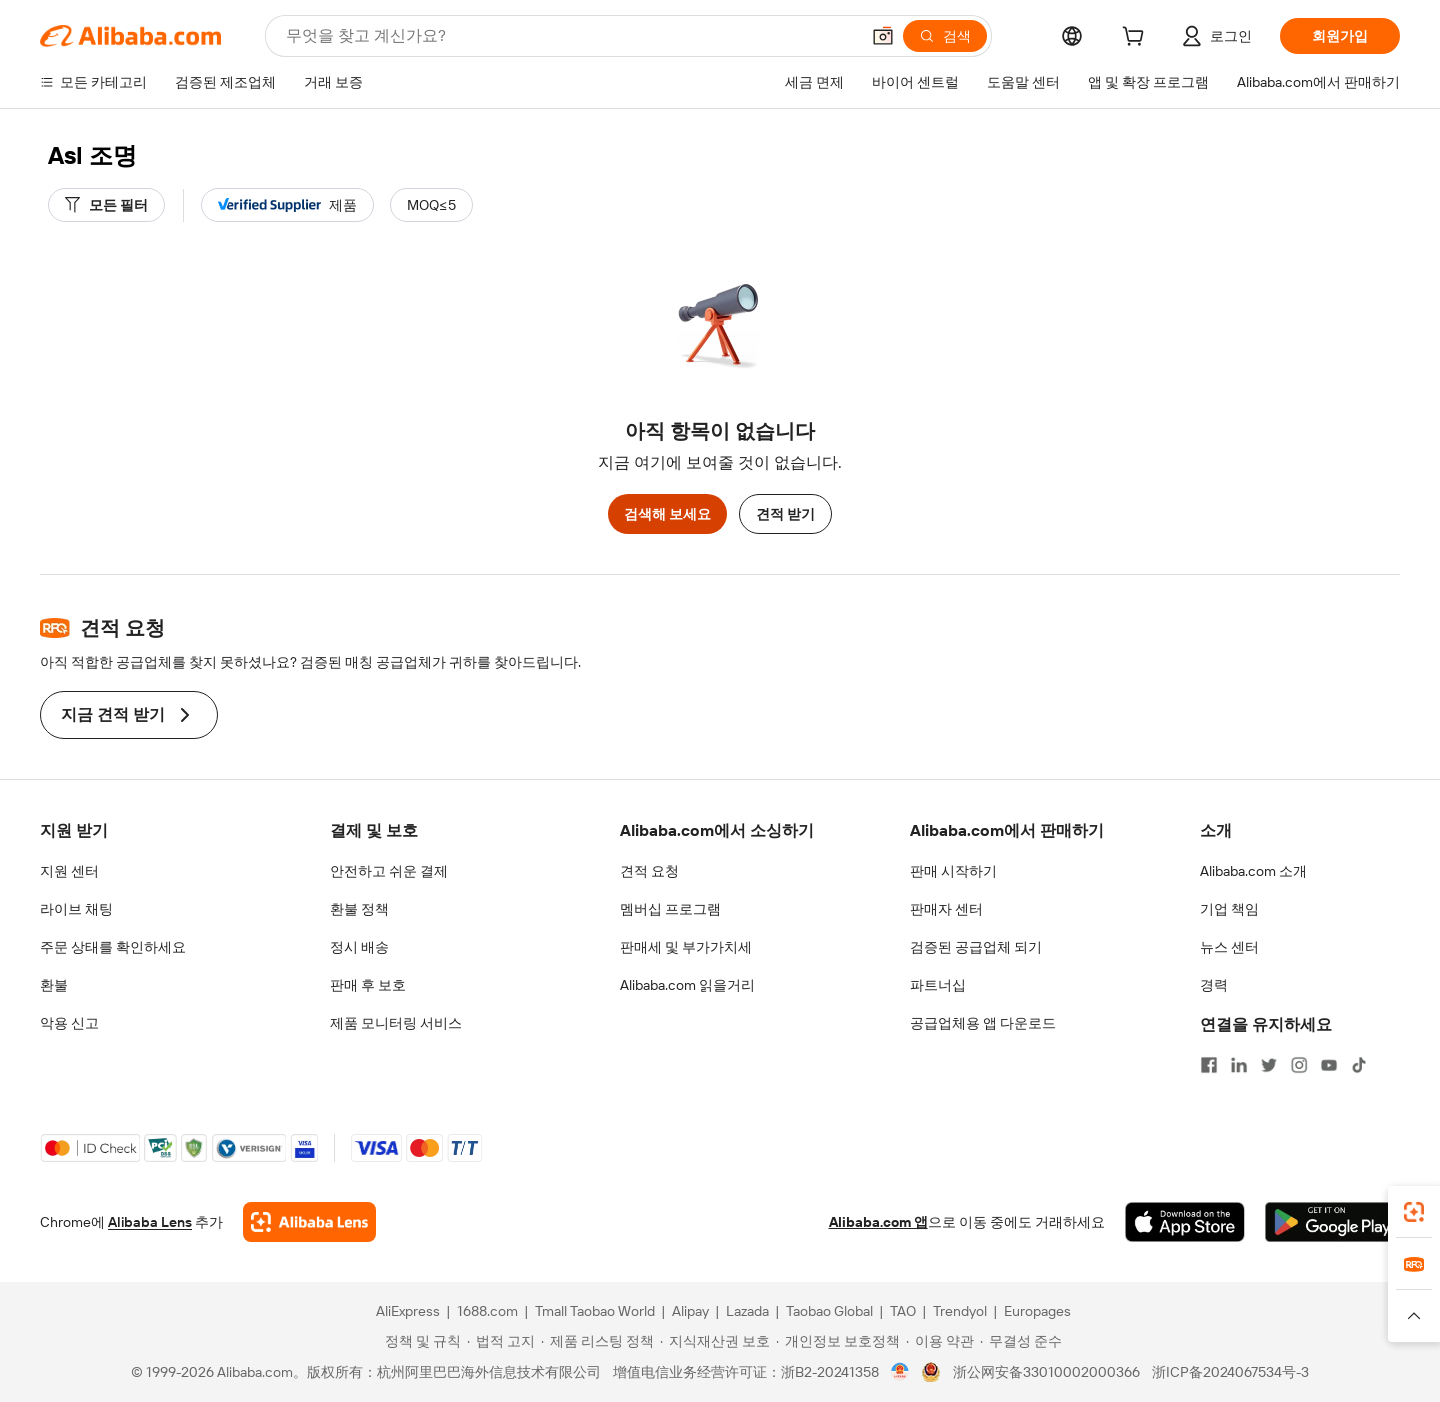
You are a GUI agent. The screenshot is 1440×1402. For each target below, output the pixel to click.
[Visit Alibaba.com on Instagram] (1299, 1065)
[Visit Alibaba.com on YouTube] (1329, 1065)
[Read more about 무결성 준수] (1021, 1341)
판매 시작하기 (953, 871)
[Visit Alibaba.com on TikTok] (1359, 1065)
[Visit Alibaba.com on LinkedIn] (1239, 1065)
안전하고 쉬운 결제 (389, 871)
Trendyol (960, 1311)
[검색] (945, 36)
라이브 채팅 (76, 909)
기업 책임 (1229, 909)
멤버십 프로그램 (670, 909)
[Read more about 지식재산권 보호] (715, 1341)
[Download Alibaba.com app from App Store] (1185, 1222)
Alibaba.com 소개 (1253, 871)
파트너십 (938, 985)
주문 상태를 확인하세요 (113, 947)
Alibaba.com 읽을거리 (687, 985)
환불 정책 (359, 909)
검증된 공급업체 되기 (976, 947)
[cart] (1137, 39)
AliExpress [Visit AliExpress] (408, 1311)
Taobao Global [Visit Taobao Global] (829, 1311)
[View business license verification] (900, 1372)
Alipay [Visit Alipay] (690, 1311)
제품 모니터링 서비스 (396, 1023)
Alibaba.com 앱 (878, 1222)
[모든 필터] (106, 205)
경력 (1214, 985)
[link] (1414, 1212)
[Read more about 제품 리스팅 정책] (597, 1341)
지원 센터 (69, 871)
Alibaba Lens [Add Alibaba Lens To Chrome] (150, 1222)
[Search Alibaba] (570, 36)
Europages (1037, 1311)
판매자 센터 (946, 909)
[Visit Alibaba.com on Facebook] (1209, 1065)
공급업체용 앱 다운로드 (983, 1023)
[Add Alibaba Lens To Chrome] (309, 1222)
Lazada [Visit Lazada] (747, 1311)
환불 (54, 985)
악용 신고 (69, 1023)
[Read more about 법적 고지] (501, 1341)
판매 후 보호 (368, 985)
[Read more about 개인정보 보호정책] (838, 1341)
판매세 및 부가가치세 (686, 947)
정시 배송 (359, 947)
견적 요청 (649, 871)
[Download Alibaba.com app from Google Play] (1332, 1222)
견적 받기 (785, 514)
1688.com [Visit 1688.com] (487, 1311)
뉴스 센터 (1229, 947)
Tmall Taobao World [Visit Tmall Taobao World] (595, 1311)
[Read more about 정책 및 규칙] (420, 1341)
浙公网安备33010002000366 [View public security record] (1046, 1372)
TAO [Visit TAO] (903, 1311)
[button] (883, 36)
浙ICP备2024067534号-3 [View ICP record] (1230, 1372)
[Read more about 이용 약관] (940, 1341)
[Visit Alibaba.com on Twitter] (1269, 1065)
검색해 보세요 (667, 514)
